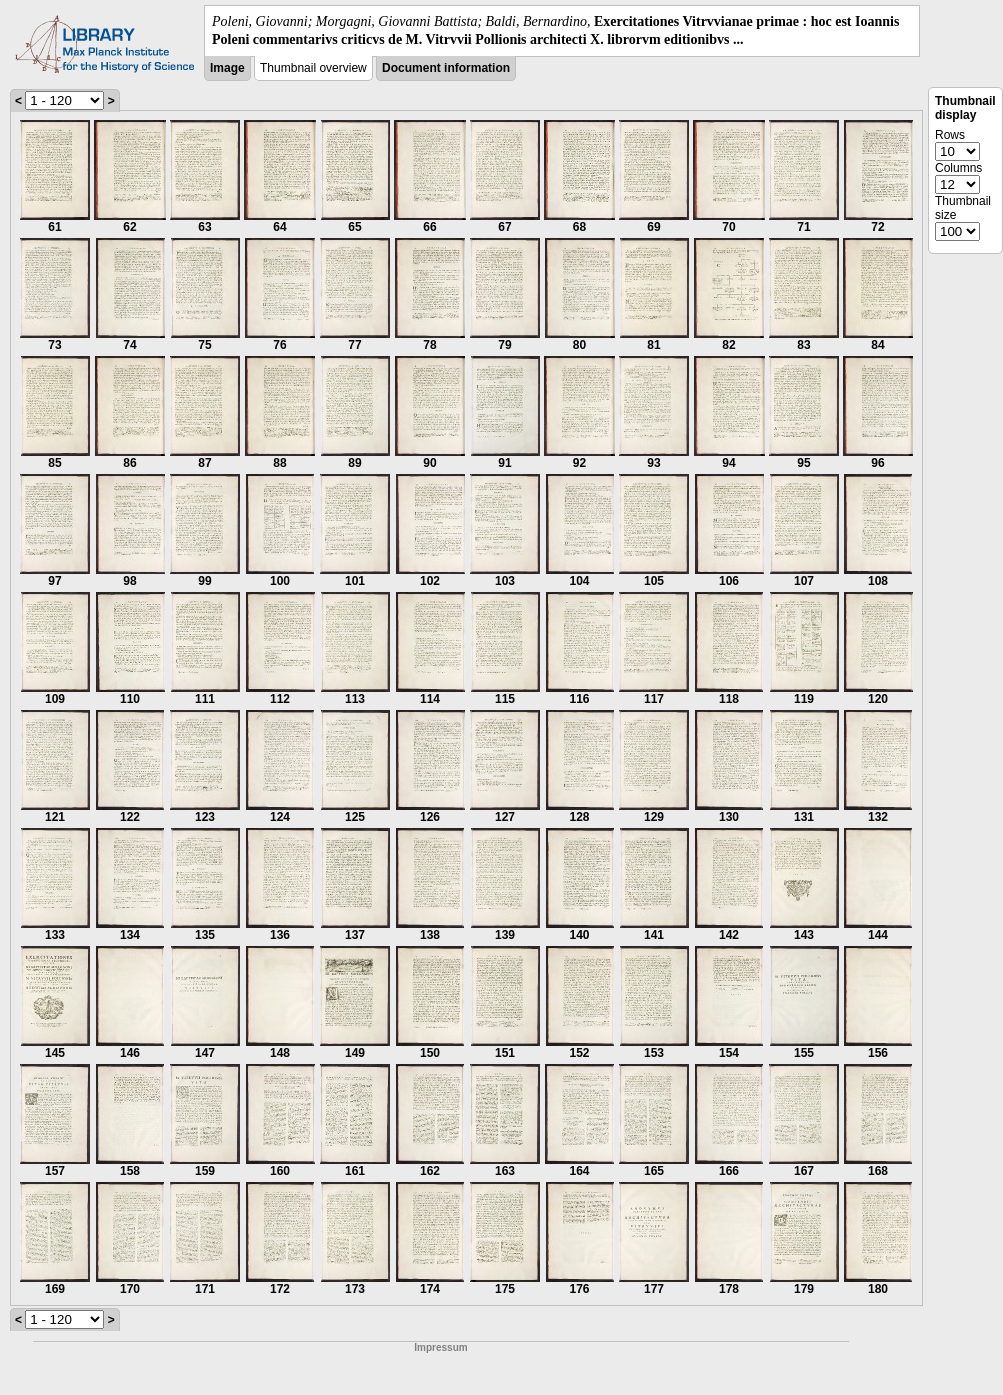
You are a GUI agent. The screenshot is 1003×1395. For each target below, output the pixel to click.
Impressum (440, 1347)
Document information (446, 68)
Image (227, 68)
